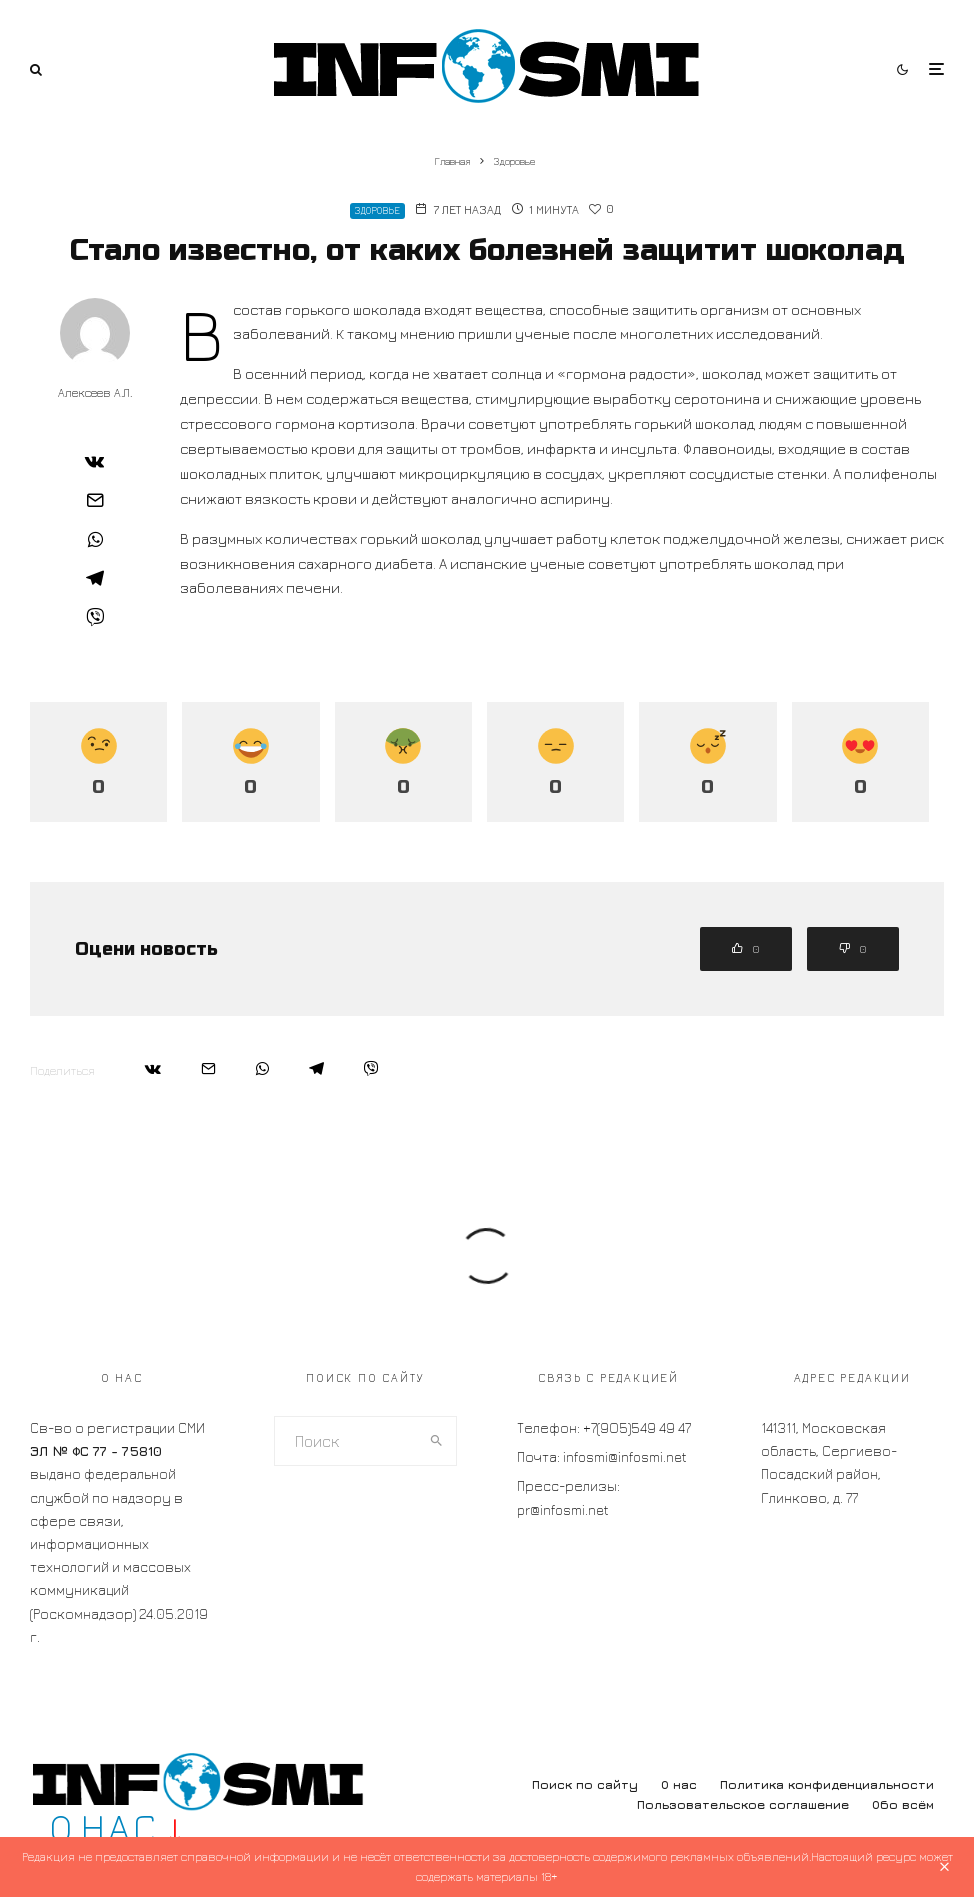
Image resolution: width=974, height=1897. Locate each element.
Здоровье (377, 210)
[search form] (346, 1441)
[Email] (95, 500)
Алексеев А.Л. (95, 392)
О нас (679, 1784)
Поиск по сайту (585, 1784)
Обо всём (903, 1804)
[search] (437, 1441)
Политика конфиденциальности (827, 1784)
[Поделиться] (95, 461)
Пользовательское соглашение (743, 1804)
